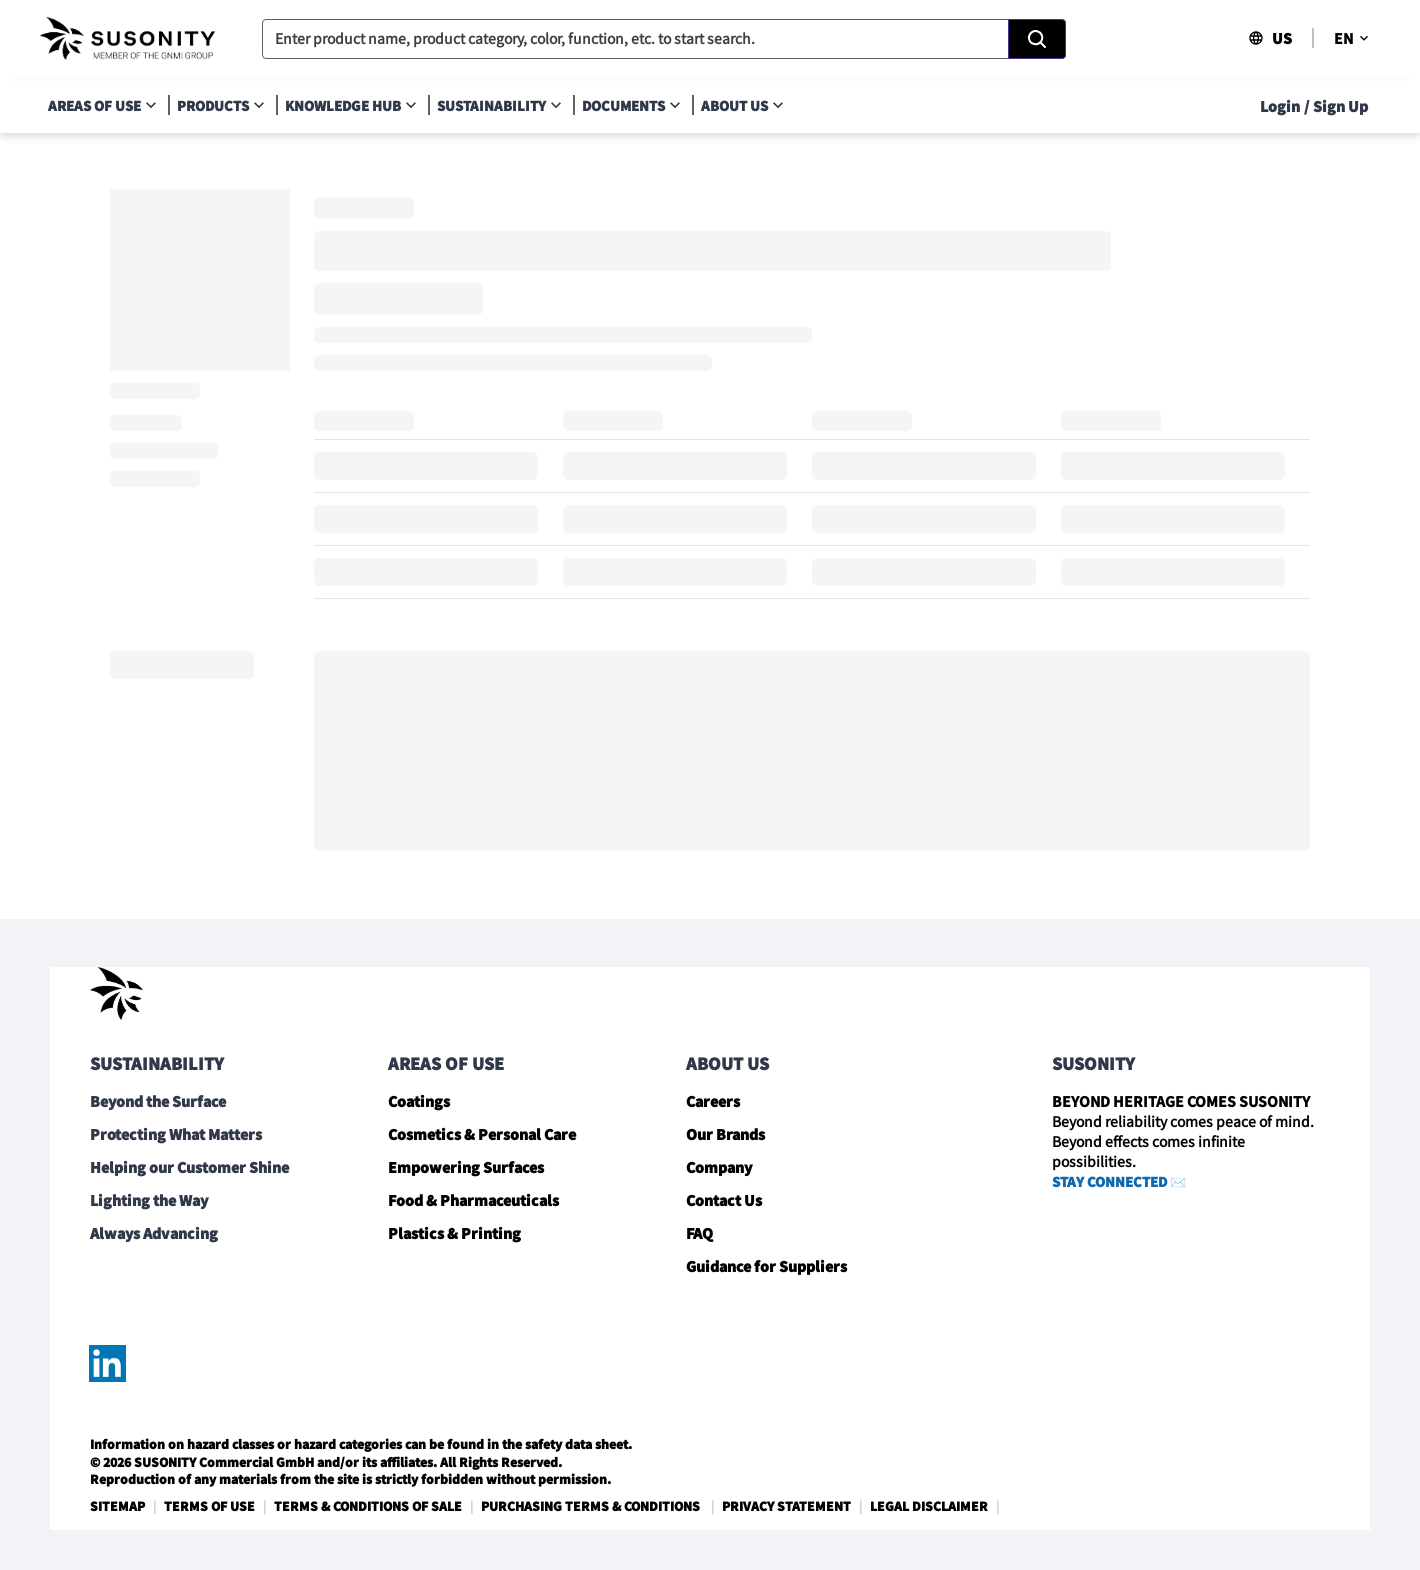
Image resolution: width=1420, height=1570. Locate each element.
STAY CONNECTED (1109, 1181)
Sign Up (1340, 106)
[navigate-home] (127, 39)
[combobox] (664, 39)
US (1270, 38)
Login (1280, 106)
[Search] (1037, 39)
